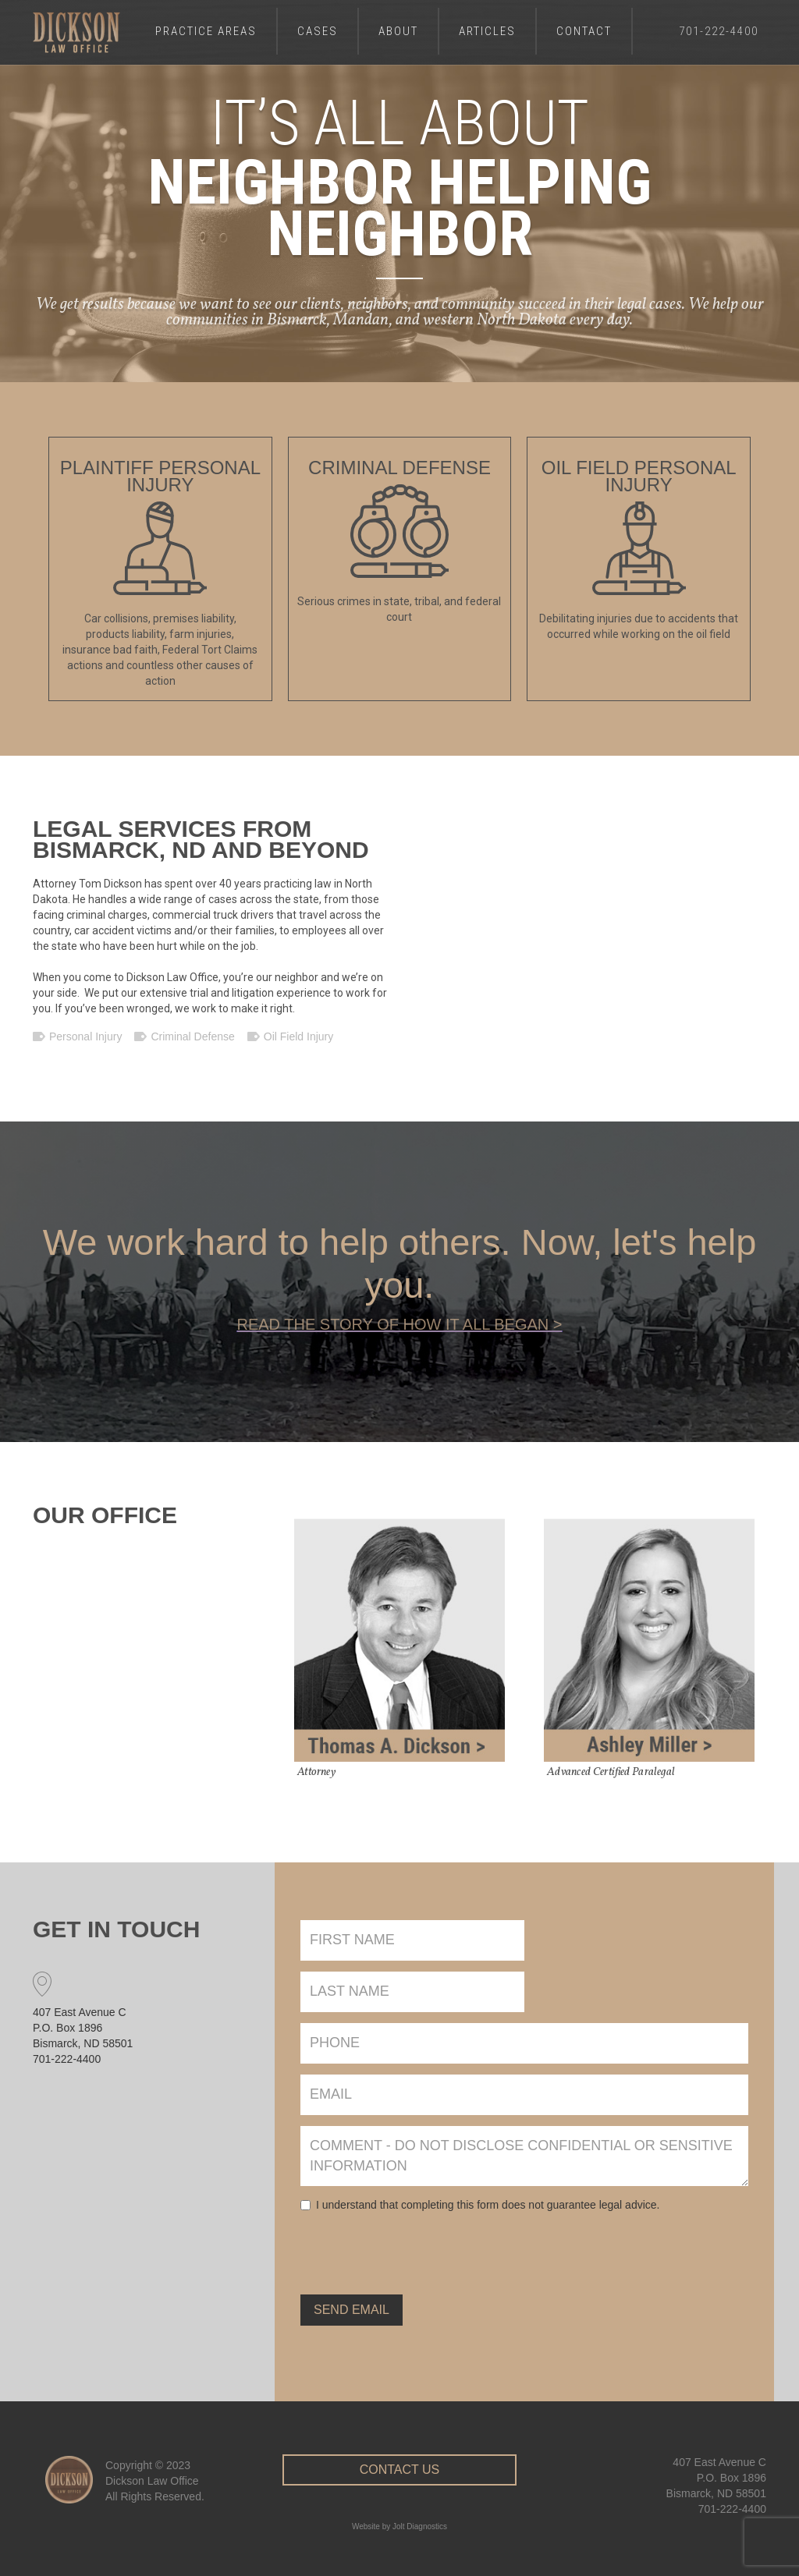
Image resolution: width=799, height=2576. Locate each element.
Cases (317, 31)
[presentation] (419, 2246)
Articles (487, 31)
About (398, 31)
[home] (76, 32)
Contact (584, 31)
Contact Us (400, 2461)
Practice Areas (206, 31)
